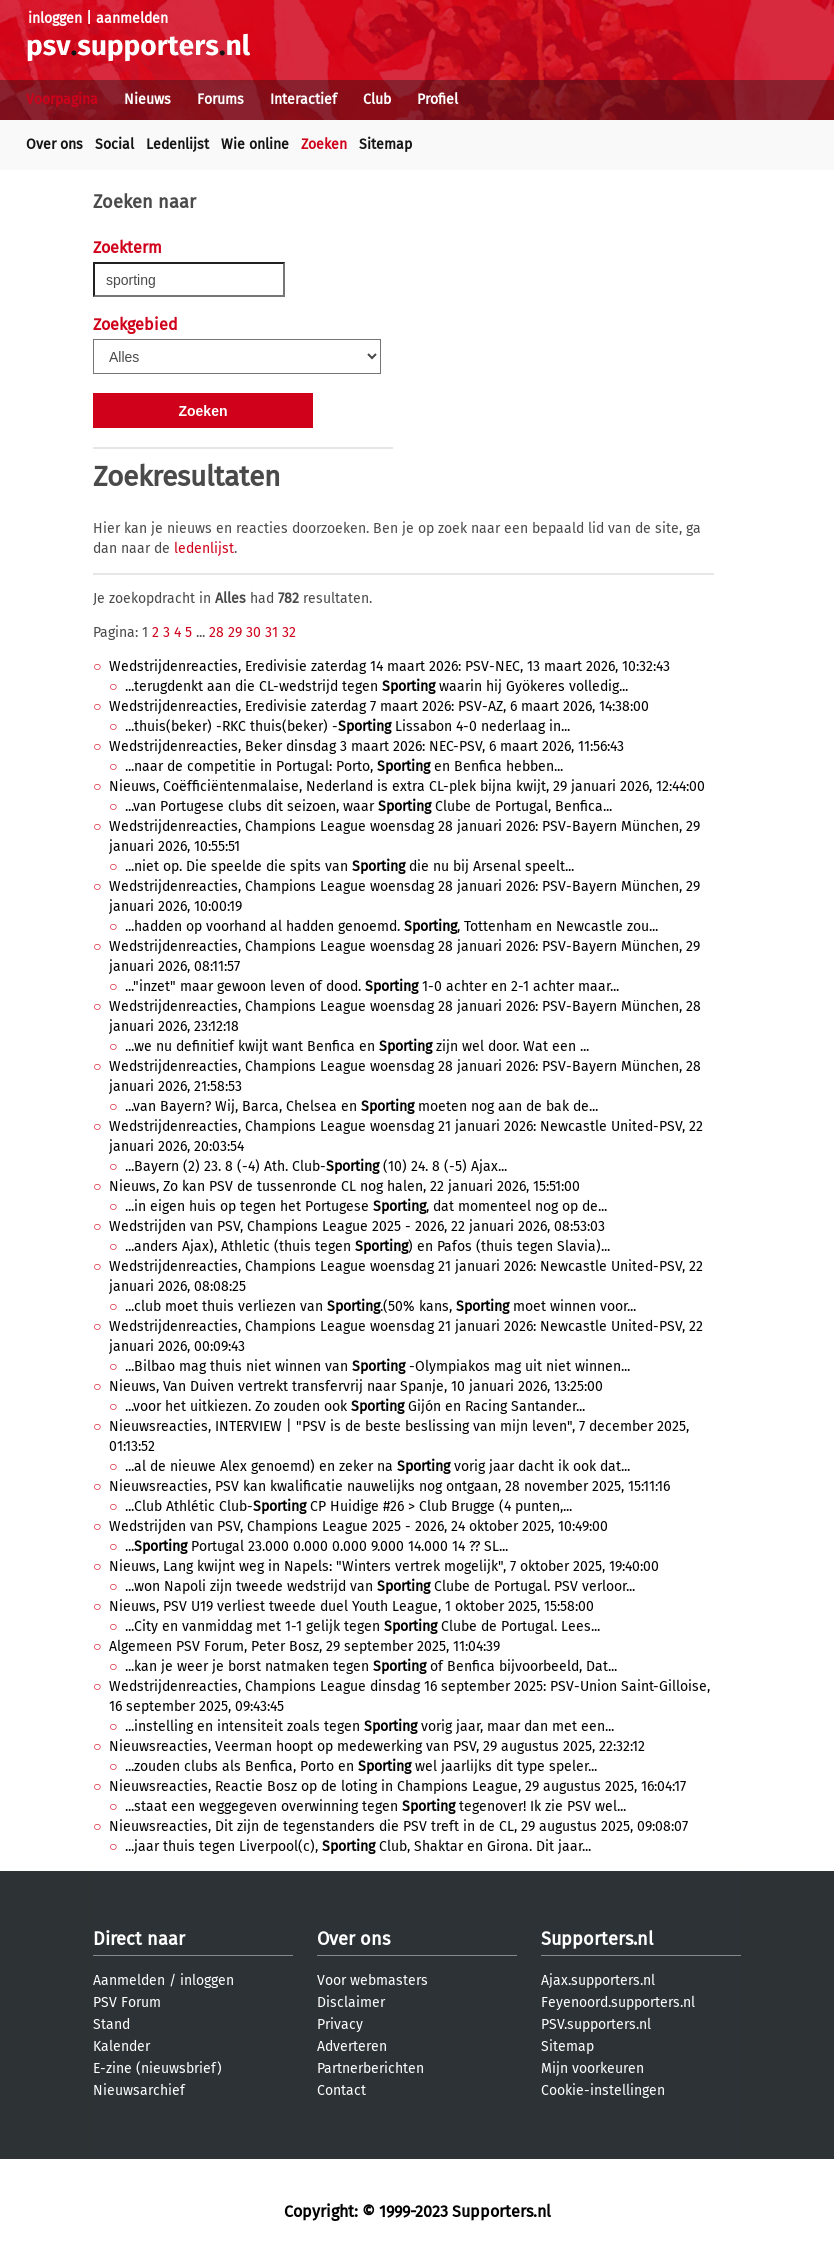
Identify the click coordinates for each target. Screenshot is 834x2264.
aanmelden (132, 18)
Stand (111, 2024)
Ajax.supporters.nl (598, 1980)
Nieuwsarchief (139, 2090)
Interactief (303, 99)
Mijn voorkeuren (592, 2068)
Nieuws (147, 99)
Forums (220, 99)
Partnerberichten (370, 2068)
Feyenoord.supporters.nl (618, 2002)
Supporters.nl (597, 1939)
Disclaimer (351, 2002)
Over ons (54, 144)
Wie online (255, 144)
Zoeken (324, 144)
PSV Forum (127, 2002)
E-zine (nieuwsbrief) (157, 2068)
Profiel (437, 99)
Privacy (340, 2024)
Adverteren (352, 2046)
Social (114, 144)
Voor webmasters (372, 1980)
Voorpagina (62, 99)
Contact (341, 2090)
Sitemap (385, 144)
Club (377, 99)
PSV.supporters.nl (596, 2024)
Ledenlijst (177, 144)
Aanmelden (129, 1980)
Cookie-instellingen (603, 2090)
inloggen (55, 18)
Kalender (121, 2046)
